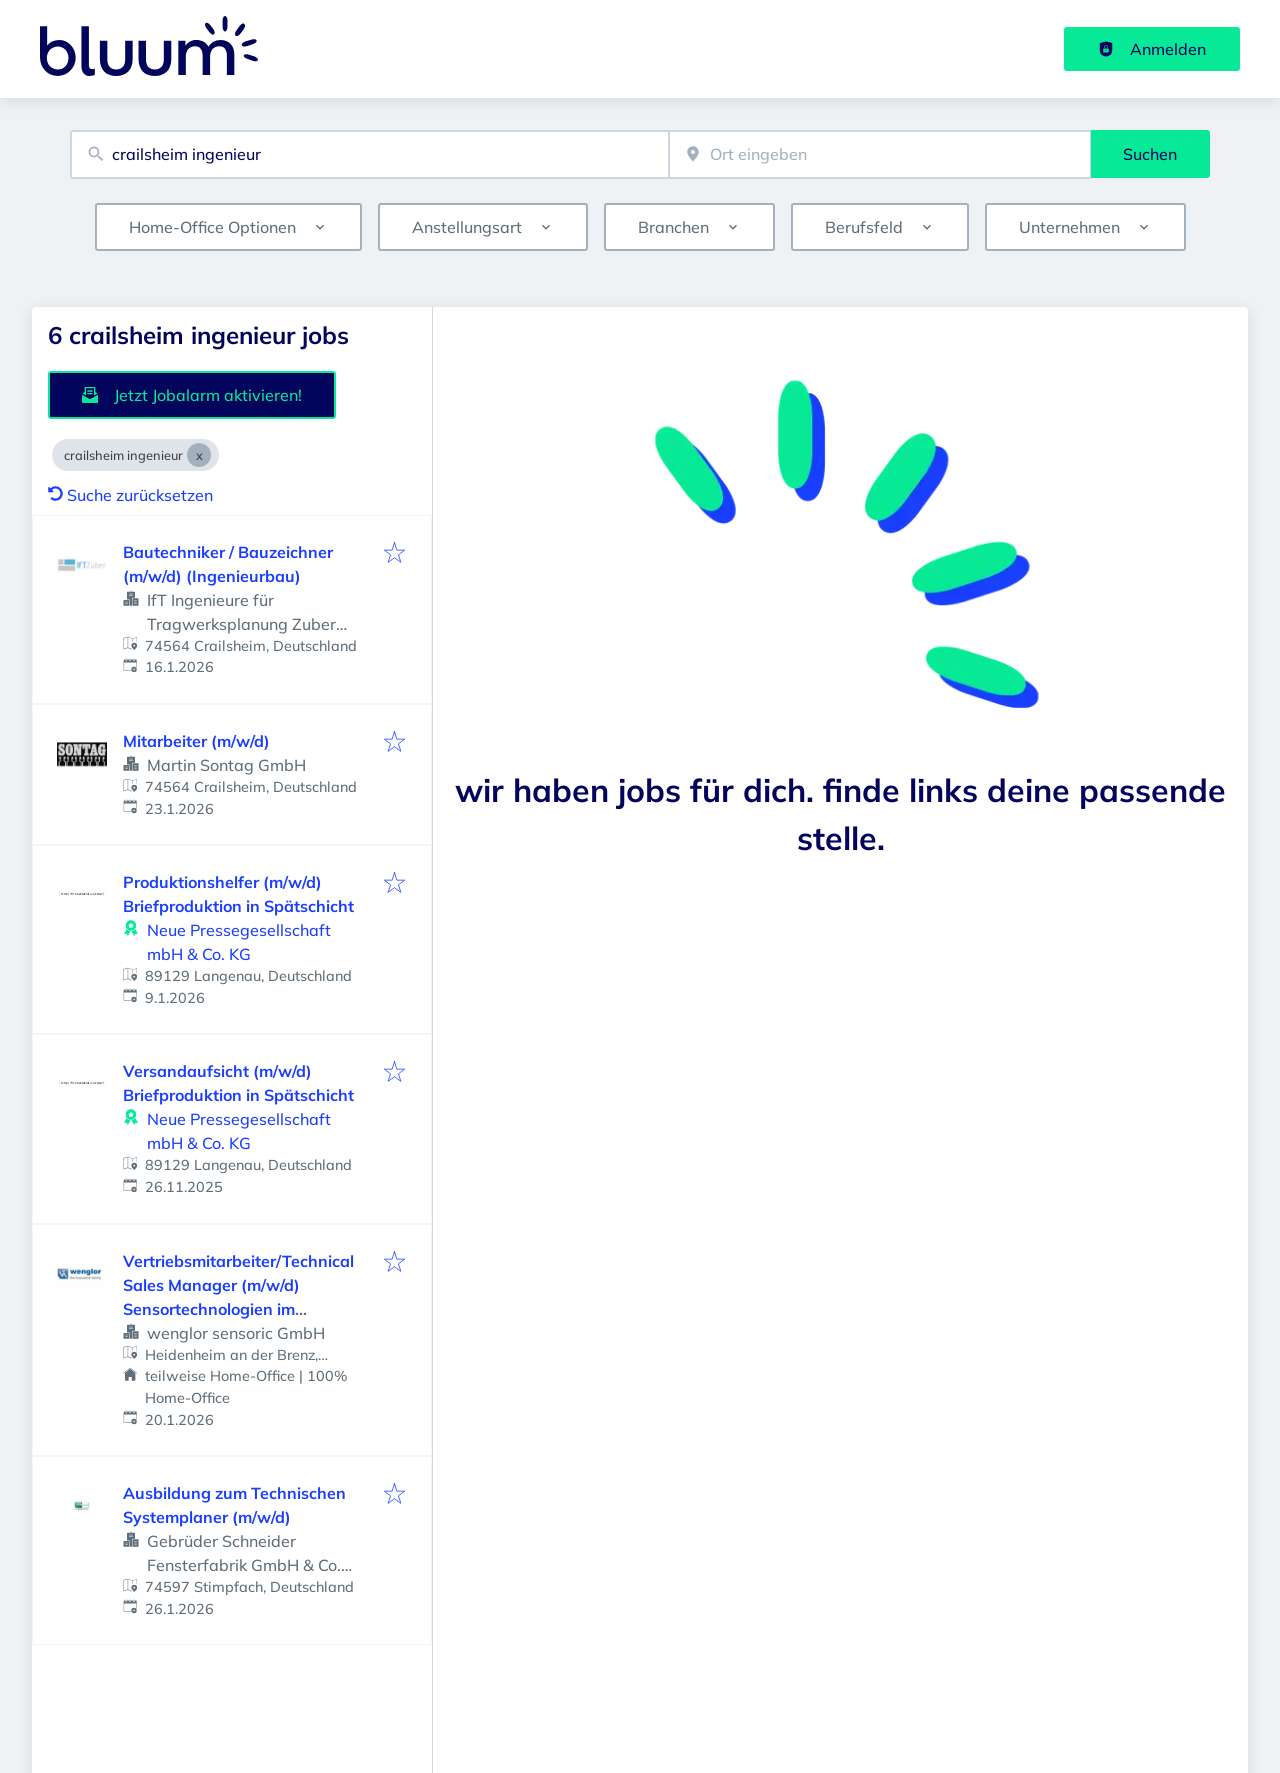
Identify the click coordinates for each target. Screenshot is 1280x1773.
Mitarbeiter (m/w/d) (196, 741)
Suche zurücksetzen (130, 495)
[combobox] (369, 154)
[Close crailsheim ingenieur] (199, 455)
